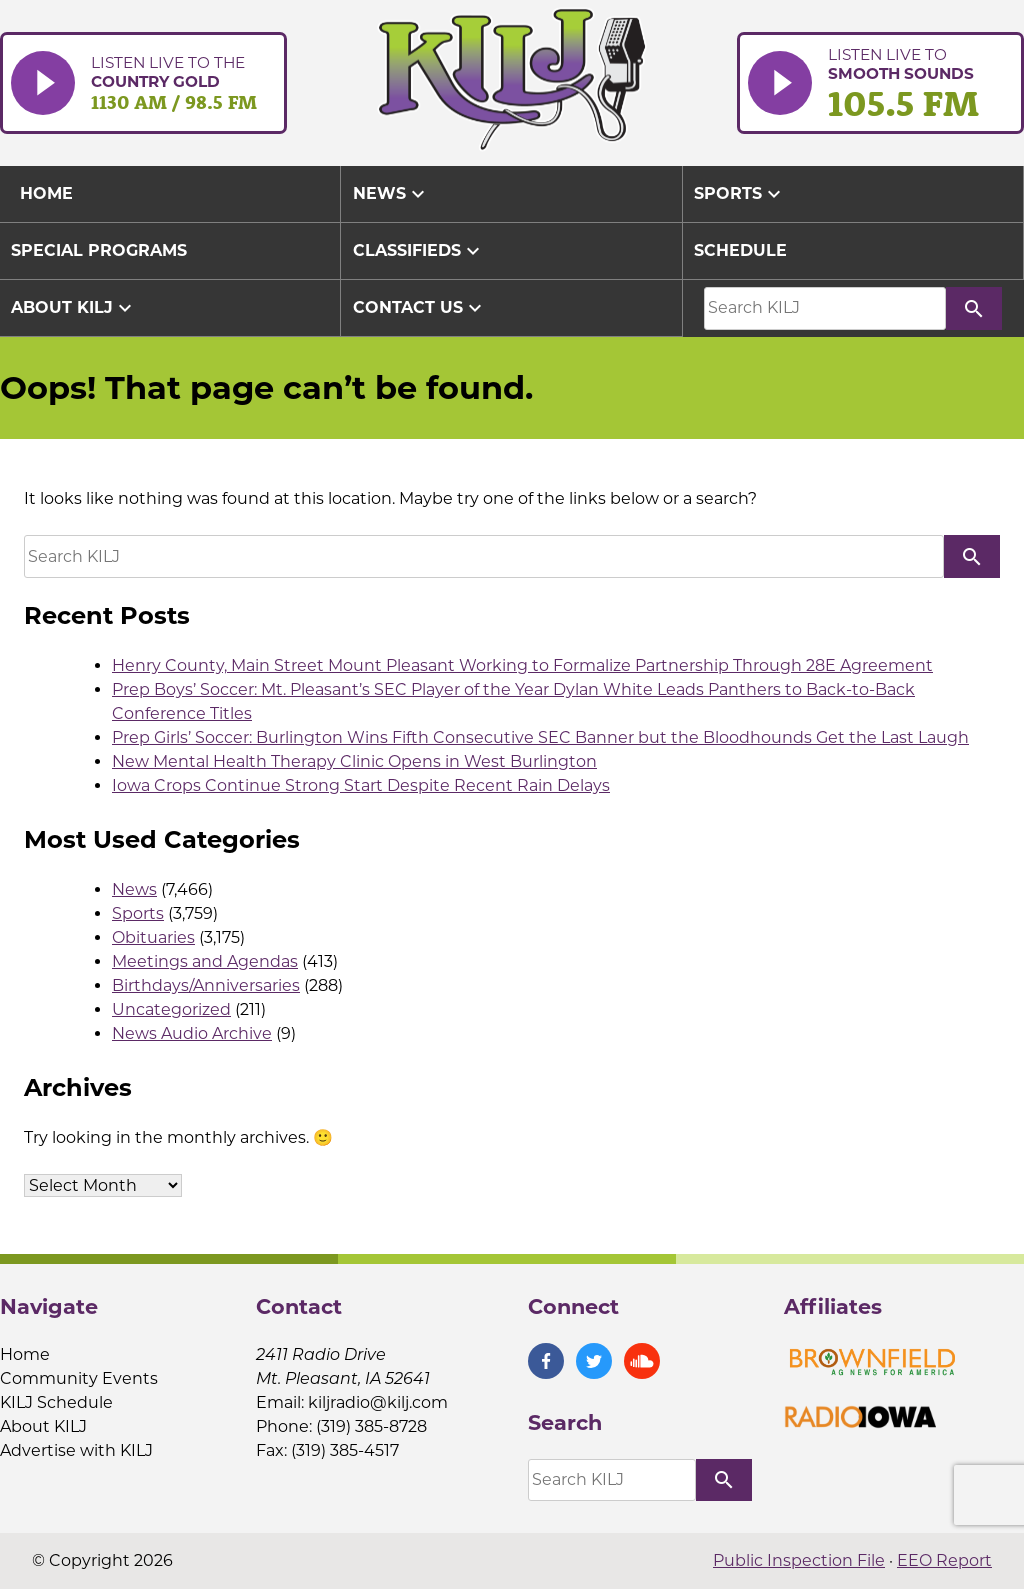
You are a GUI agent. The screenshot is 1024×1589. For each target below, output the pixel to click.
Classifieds (419, 251)
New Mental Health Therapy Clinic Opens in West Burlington (354, 761)
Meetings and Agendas (205, 961)
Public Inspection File (799, 1560)
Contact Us (420, 308)
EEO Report (944, 1560)
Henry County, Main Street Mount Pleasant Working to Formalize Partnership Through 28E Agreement (522, 665)
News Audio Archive (192, 1033)
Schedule (740, 250)
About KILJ (74, 308)
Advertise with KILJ (76, 1450)
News (391, 194)
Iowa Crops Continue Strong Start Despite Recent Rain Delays (361, 785)
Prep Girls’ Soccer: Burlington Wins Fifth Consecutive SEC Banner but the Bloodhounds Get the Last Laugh (540, 737)
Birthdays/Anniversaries (206, 985)
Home (25, 1354)
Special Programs (99, 250)
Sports (740, 194)
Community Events (79, 1378)
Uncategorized (171, 1009)
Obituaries (153, 937)
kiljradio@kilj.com (378, 1402)
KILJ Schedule (56, 1402)
